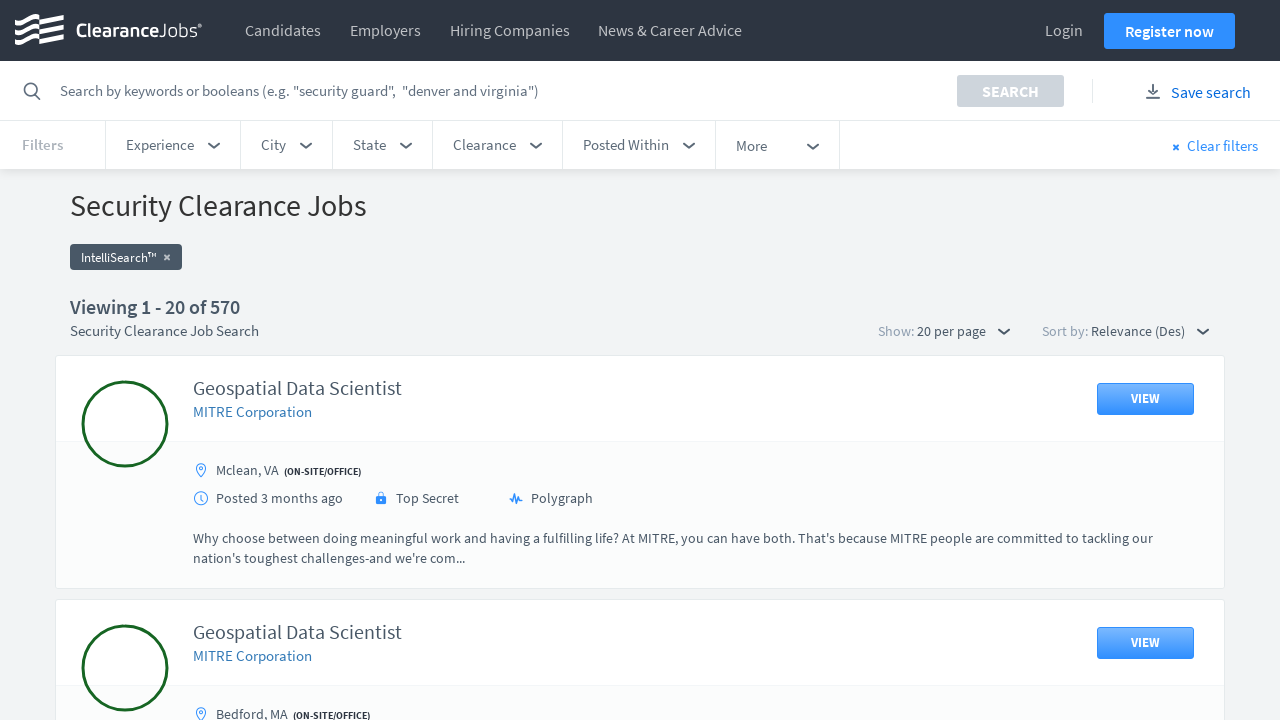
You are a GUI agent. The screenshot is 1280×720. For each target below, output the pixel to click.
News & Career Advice (670, 30)
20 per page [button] (963, 331)
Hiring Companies (510, 30)
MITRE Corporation (252, 411)
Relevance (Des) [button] (1150, 331)
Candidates (283, 30)
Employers (385, 30)
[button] (173, 145)
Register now (1169, 31)
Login (1064, 30)
